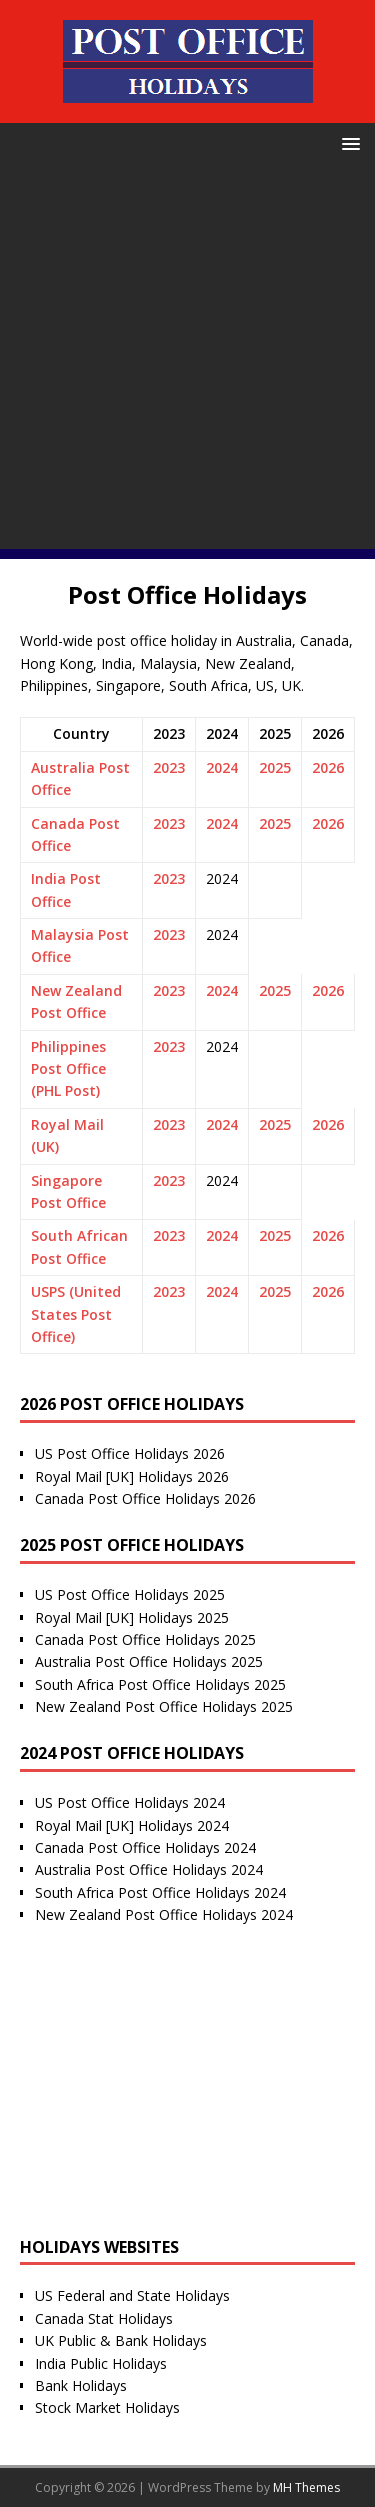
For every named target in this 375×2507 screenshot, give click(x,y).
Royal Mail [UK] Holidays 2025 (132, 1617)
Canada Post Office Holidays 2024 (145, 1847)
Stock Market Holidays (107, 2407)
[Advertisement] (187, 361)
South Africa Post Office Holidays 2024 (160, 1892)
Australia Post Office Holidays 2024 (149, 1869)
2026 (328, 767)
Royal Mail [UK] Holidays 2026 (132, 1476)
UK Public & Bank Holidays (121, 2340)
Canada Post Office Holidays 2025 (145, 1639)
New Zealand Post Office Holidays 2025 (164, 1706)
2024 (222, 767)
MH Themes (306, 2487)
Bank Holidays (81, 2385)
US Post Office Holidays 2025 (130, 1594)
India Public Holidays (101, 2363)
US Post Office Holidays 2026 (130, 1453)
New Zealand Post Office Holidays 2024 (164, 1914)
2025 (275, 767)
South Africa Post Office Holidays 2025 (160, 1684)
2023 (169, 767)
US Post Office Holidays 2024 (130, 1802)
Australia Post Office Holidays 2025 (149, 1661)
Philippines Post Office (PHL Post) (68, 1069)
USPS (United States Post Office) (76, 1314)
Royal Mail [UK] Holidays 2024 (132, 1825)
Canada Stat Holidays (104, 2318)
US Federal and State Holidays (132, 2295)
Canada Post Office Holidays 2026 (145, 1498)
